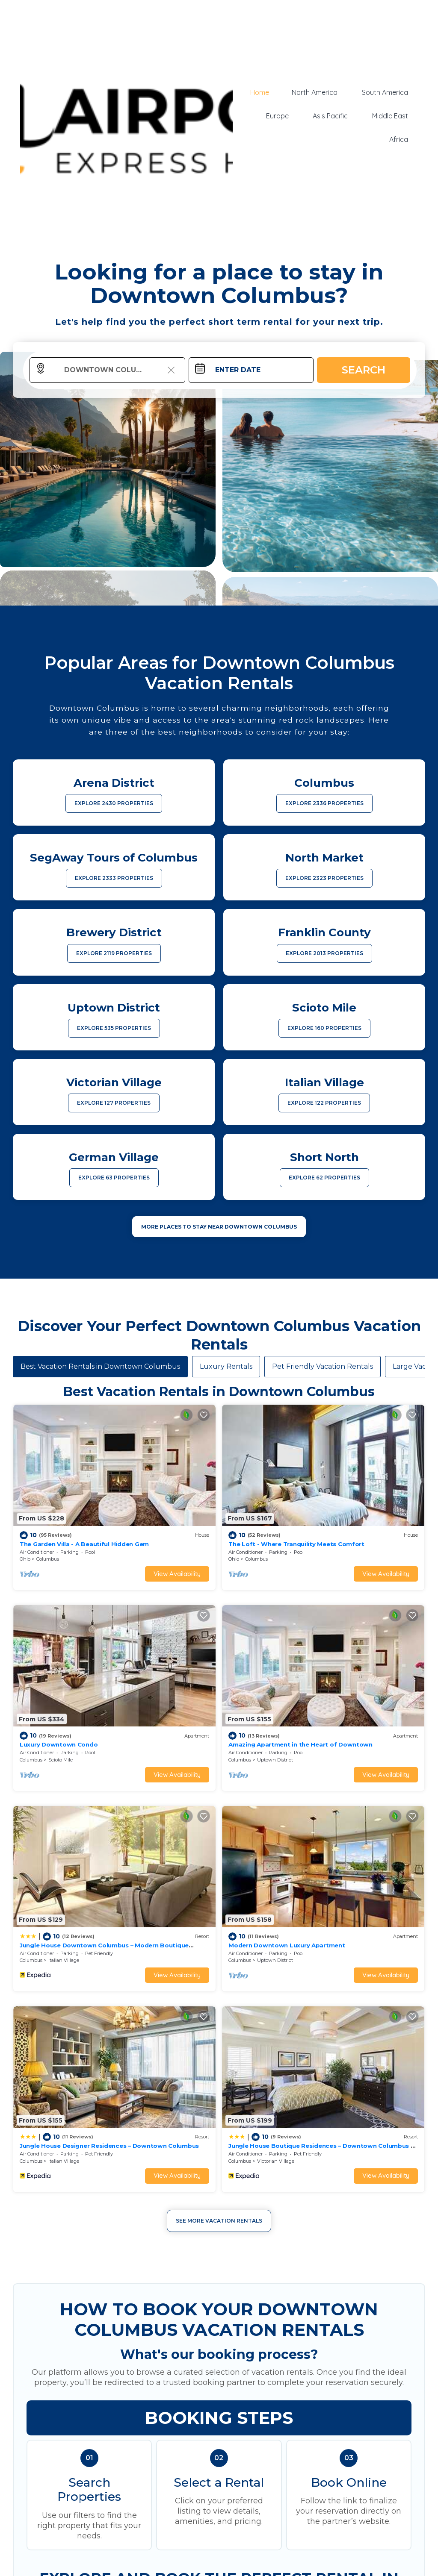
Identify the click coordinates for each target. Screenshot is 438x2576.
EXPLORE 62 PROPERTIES (324, 1177)
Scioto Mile (60, 1759)
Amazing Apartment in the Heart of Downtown (299, 1744)
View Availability (176, 1574)
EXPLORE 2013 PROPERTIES (324, 953)
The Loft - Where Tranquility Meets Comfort (295, 1543)
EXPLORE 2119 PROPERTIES (114, 953)
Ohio (25, 1559)
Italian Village (63, 1959)
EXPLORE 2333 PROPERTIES (114, 878)
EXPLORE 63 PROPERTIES (114, 1177)
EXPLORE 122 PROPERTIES (324, 1103)
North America (317, 92)
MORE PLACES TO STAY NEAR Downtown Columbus (219, 1226)
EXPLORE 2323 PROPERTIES (324, 878)
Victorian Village (275, 2160)
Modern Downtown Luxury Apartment (285, 1944)
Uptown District (275, 1759)
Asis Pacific (333, 116)
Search (363, 370)
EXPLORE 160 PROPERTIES (324, 1028)
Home (263, 92)
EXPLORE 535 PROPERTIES (114, 1028)
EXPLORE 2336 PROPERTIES (324, 803)
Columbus (47, 1559)
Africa (399, 139)
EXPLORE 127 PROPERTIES (114, 1103)
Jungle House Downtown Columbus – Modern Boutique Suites (113, 1944)
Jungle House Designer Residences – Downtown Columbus (108, 2144)
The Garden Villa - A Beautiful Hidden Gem (84, 1543)
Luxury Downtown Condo (58, 1744)
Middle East (391, 116)
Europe (282, 116)
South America (386, 92)
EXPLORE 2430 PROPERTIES (113, 803)
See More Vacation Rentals (219, 2219)
